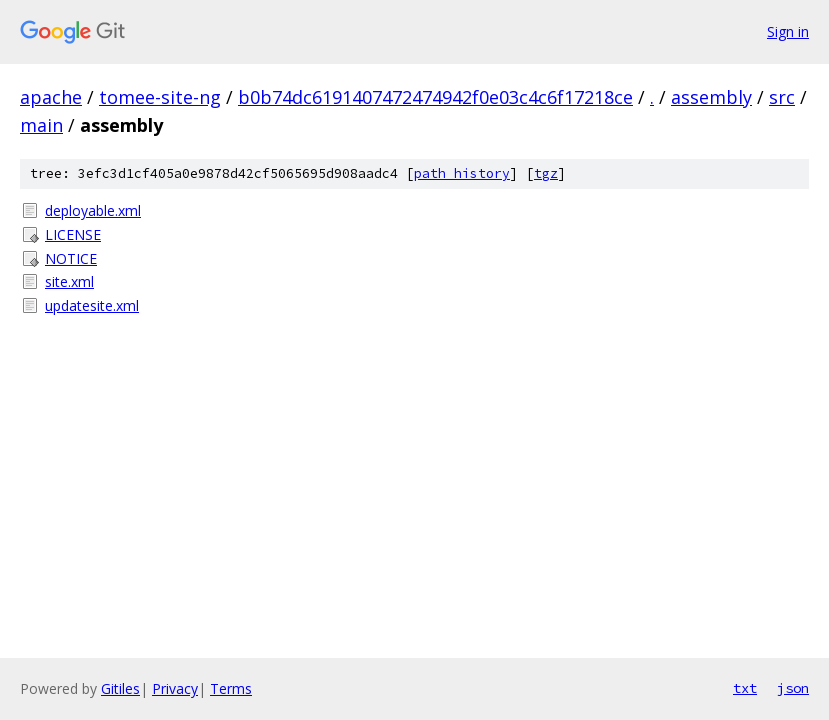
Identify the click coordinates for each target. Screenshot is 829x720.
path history (462, 173)
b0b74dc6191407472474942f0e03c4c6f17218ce (435, 97)
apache (51, 97)
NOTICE (71, 258)
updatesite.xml (92, 305)
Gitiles (120, 688)
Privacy (175, 688)
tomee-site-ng (160, 97)
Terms (231, 688)
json (793, 688)
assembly (711, 97)
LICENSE (73, 234)
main (41, 125)
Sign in (788, 31)
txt (745, 688)
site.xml (69, 281)
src (782, 97)
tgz (546, 173)
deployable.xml (93, 210)
